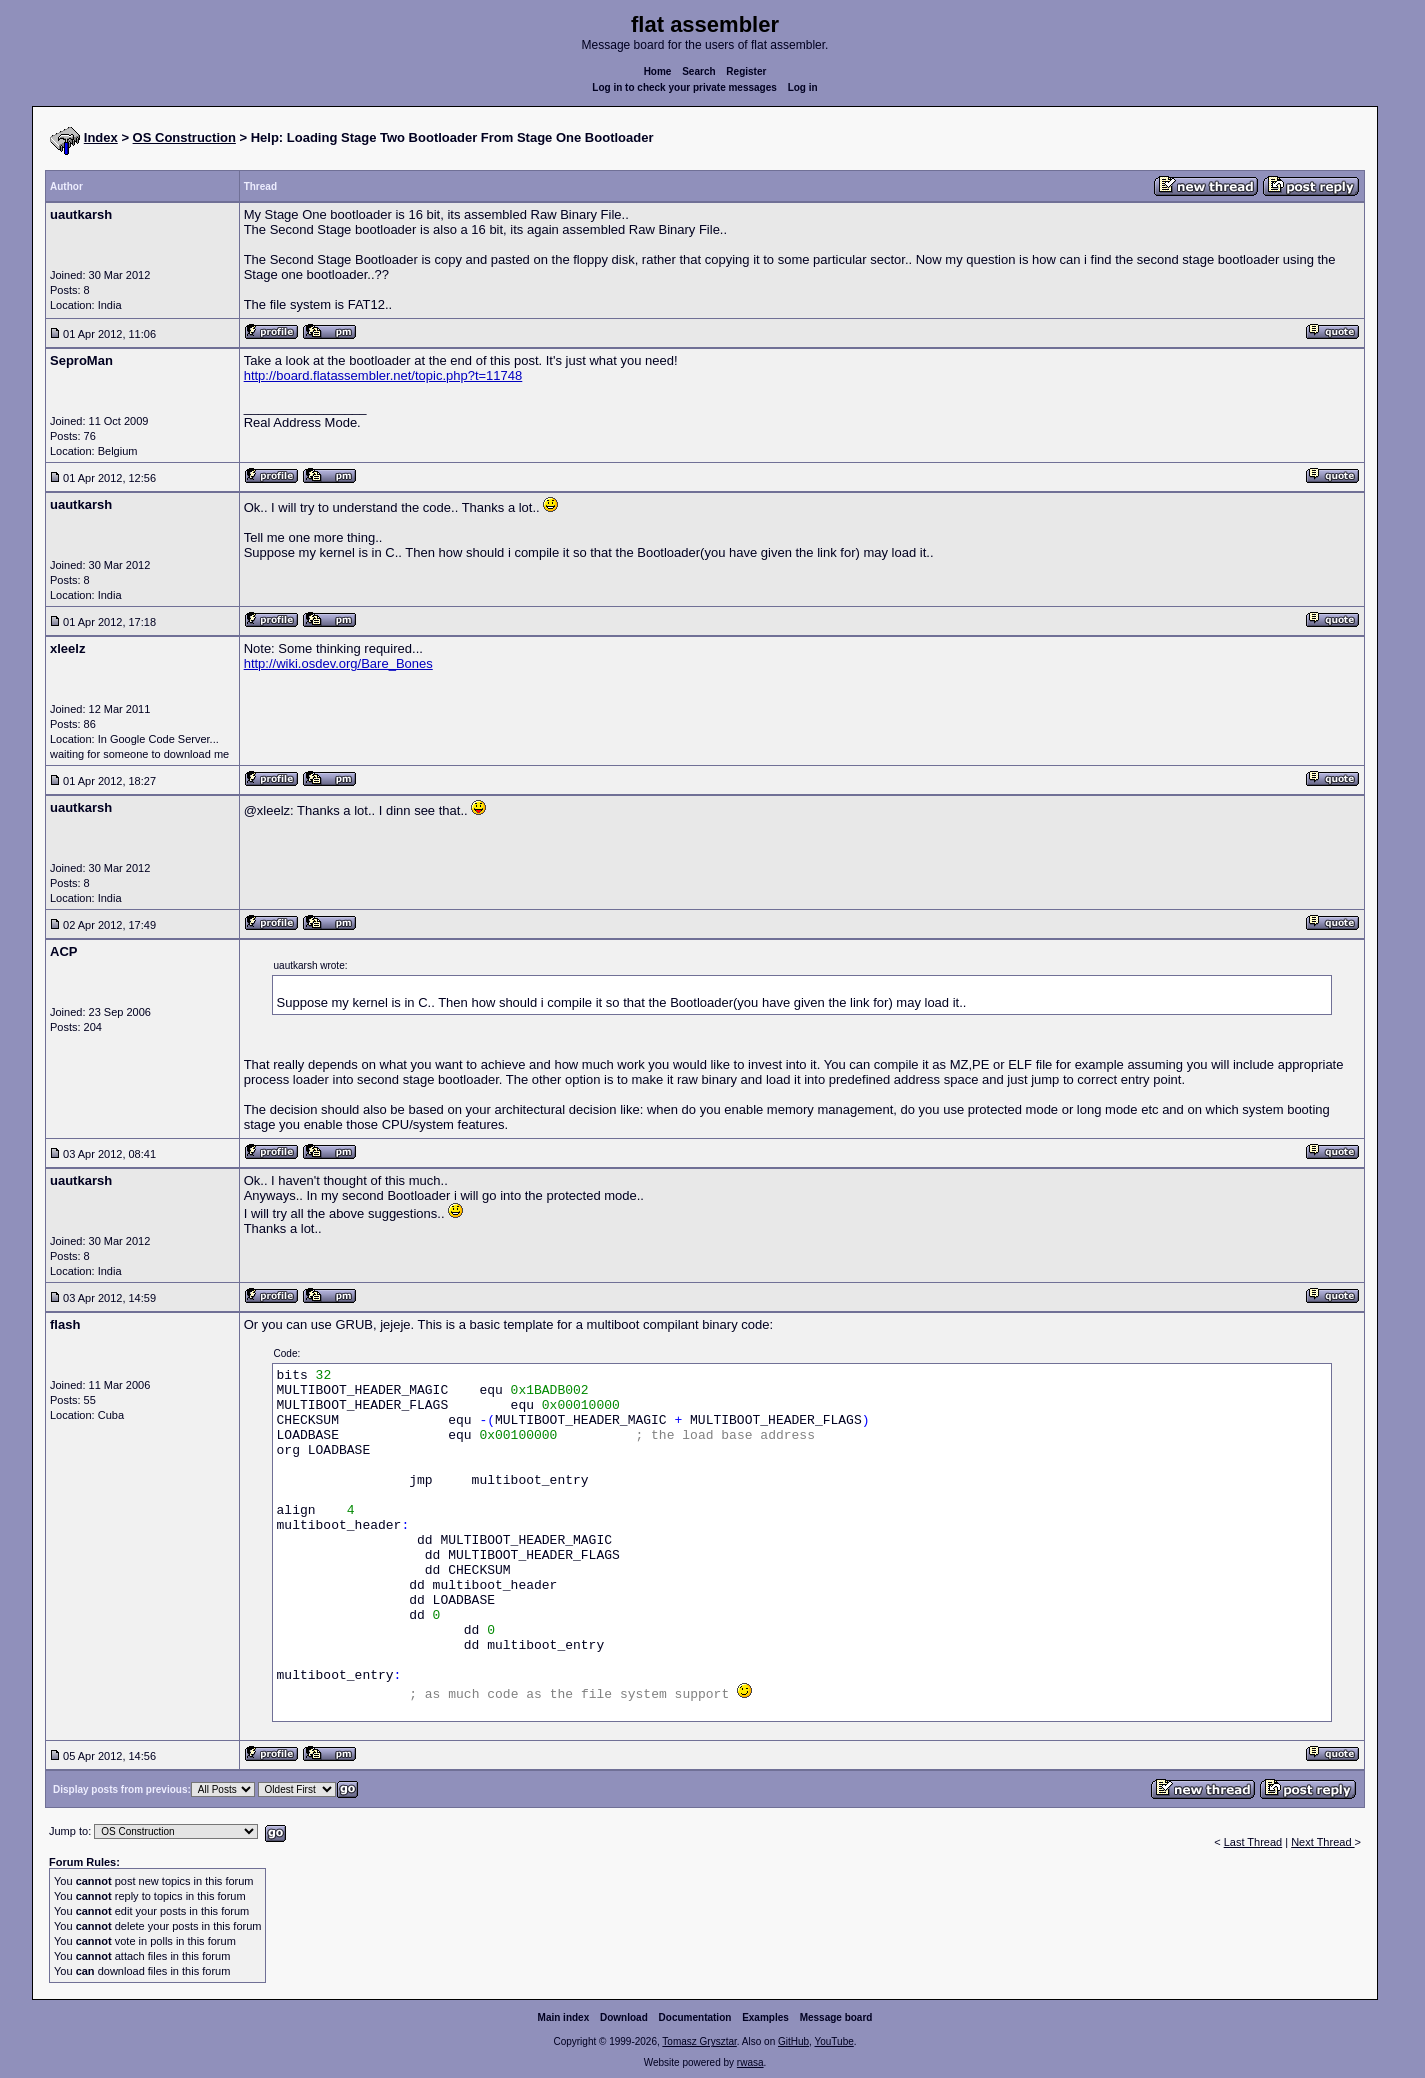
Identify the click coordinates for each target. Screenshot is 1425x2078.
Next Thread (1322, 1842)
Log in (803, 87)
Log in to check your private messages (684, 87)
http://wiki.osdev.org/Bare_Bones (338, 663)
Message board (836, 2017)
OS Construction (184, 137)
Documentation (695, 2017)
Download (624, 2017)
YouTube (833, 2041)
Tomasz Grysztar (699, 2041)
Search (698, 71)
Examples (765, 2017)
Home (658, 71)
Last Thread (1253, 1842)
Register (746, 71)
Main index (564, 2017)
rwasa (750, 2062)
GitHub (793, 2041)
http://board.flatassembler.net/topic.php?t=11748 (383, 375)
